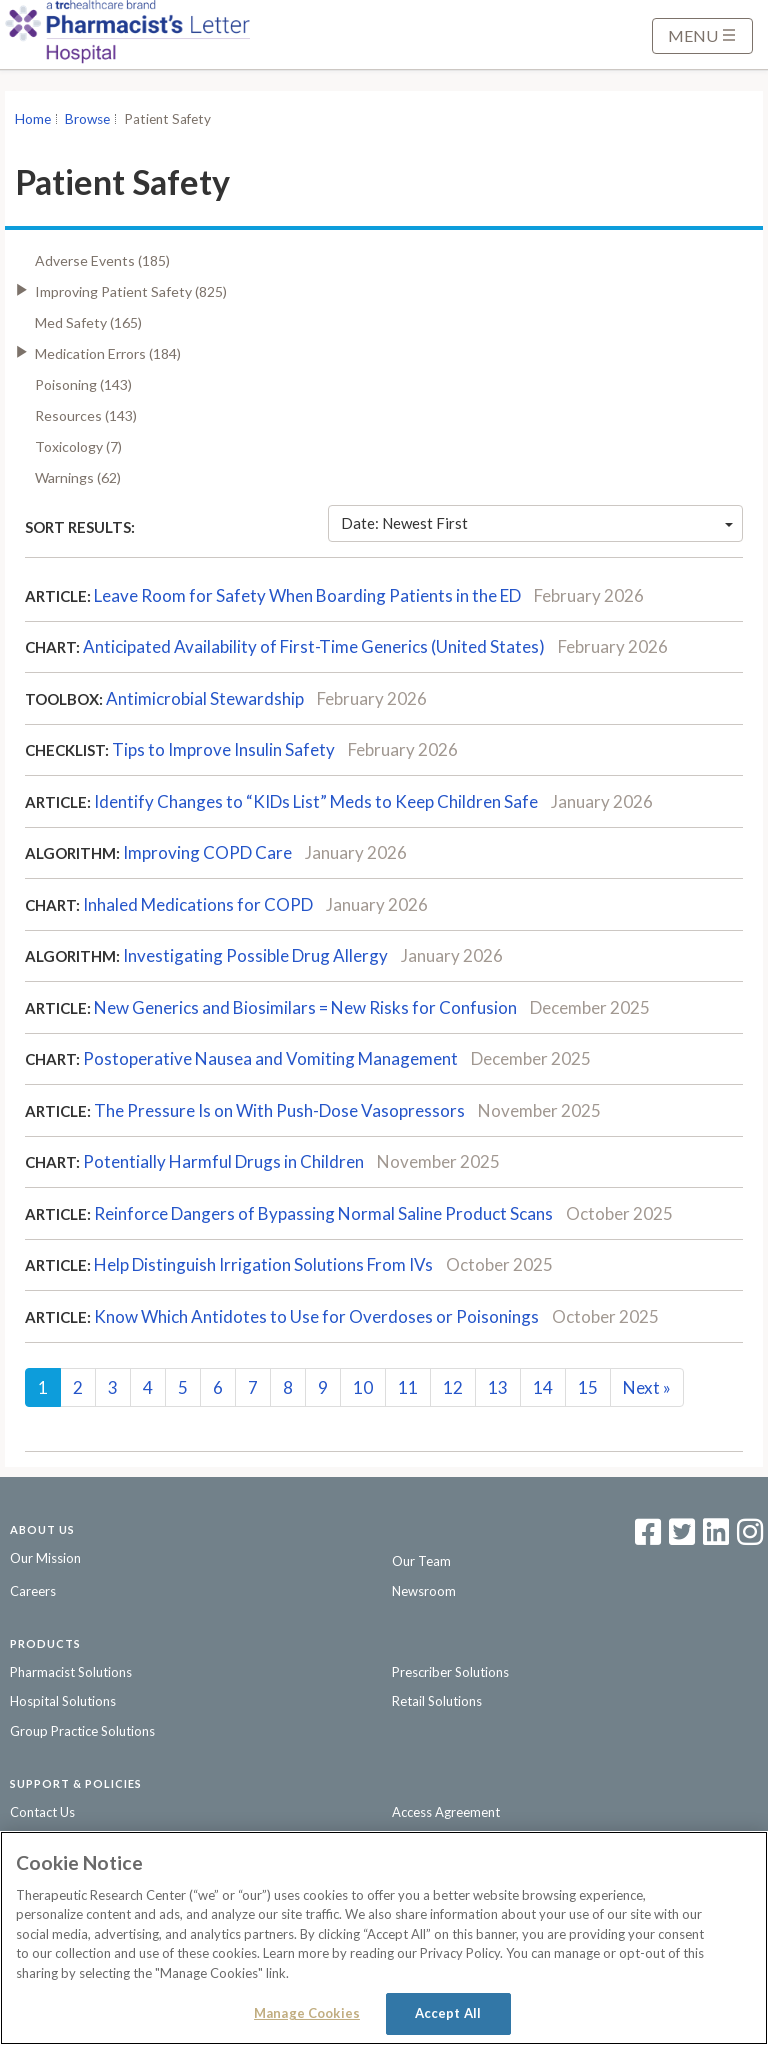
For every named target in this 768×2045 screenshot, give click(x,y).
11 (408, 1387)
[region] (384, 1938)
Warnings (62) (78, 477)
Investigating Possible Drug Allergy (255, 955)
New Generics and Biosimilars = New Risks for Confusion (305, 1007)
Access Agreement (446, 1812)
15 (588, 1387)
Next (647, 1387)
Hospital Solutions (63, 1701)
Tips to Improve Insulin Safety (223, 749)
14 (543, 1387)
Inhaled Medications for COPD (198, 904)
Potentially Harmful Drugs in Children (223, 1161)
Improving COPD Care (207, 852)
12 (453, 1387)
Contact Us (42, 1812)
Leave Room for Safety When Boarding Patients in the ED (307, 595)
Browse (87, 119)
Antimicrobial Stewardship (205, 698)
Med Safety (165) (88, 322)
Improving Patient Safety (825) (131, 291)
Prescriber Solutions (450, 1672)
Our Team (421, 1561)
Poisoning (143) (83, 384)
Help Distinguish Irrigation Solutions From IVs (263, 1264)
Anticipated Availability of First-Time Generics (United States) (314, 646)
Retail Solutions (437, 1701)
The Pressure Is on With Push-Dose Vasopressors (279, 1110)
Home (33, 119)
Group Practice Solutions (82, 1731)
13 (498, 1387)
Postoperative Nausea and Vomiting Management (270, 1058)
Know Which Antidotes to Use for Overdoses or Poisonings (316, 1316)
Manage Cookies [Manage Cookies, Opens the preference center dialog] (307, 2013)
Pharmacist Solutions (71, 1672)
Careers (33, 1591)
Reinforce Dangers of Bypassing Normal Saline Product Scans (323, 1213)
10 (363, 1387)
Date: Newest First (537, 523)
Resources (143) (86, 415)
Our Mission (45, 1558)
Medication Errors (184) (108, 353)
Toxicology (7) (78, 446)
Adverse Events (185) (102, 260)
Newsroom (424, 1591)
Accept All (448, 2013)
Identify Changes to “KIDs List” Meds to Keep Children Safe (316, 801)
